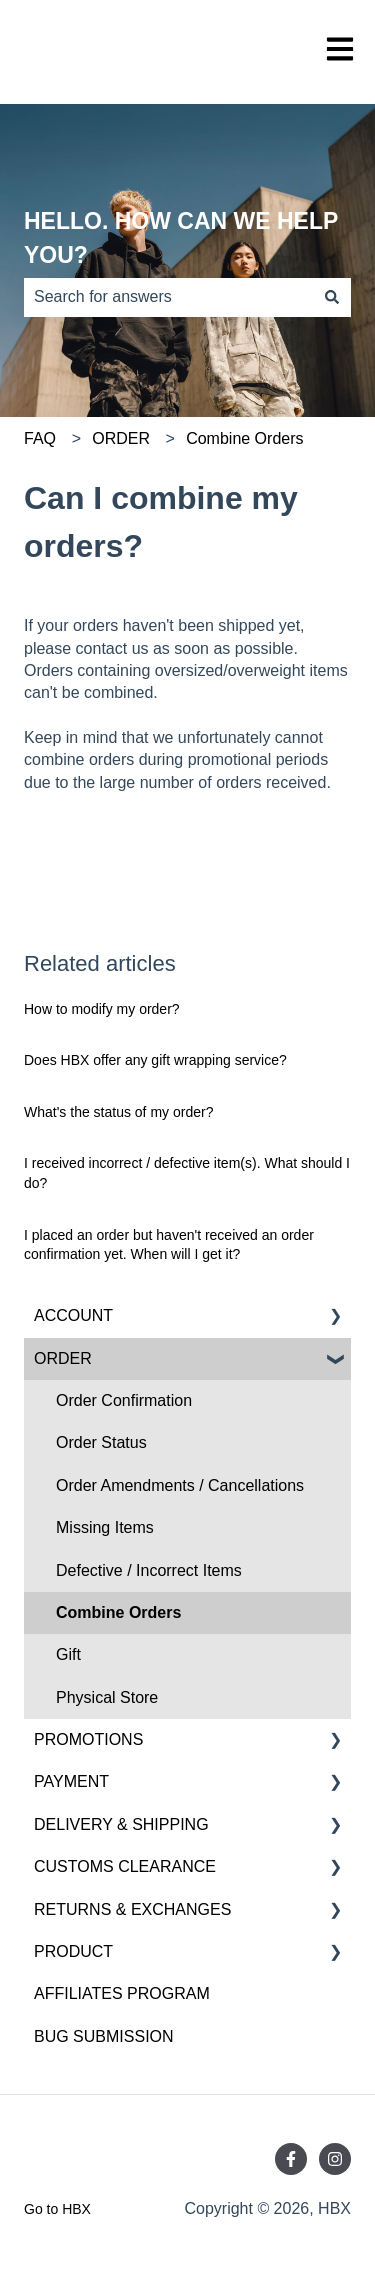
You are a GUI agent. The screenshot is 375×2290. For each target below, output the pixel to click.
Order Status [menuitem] (101, 1442)
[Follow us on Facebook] (291, 2159)
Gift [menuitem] (68, 1654)
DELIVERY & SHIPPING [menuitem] (121, 1824)
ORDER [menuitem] (63, 1358)
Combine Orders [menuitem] (118, 1612)
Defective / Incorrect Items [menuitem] (149, 1570)
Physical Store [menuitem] (107, 1697)
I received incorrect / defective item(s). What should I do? (187, 1173)
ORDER (121, 438)
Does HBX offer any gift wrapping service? (155, 1060)
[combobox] (168, 297)
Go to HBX (57, 2209)
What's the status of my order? (118, 1112)
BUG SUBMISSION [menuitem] (104, 2036)
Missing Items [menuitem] (105, 1527)
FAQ (40, 438)
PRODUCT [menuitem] (73, 1951)
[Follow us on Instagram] (335, 2159)
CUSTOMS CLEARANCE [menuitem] (125, 1866)
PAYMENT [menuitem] (71, 1781)
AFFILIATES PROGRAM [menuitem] (122, 1993)
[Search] (332, 297)
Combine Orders (244, 438)
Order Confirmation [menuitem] (124, 1400)
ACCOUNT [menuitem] (73, 1315)
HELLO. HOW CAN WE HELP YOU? (181, 238)
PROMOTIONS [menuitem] (88, 1739)
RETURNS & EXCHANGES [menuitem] (132, 1909)
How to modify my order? (102, 1009)
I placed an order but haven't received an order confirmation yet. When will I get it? (169, 1245)
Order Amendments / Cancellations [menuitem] (180, 1485)
